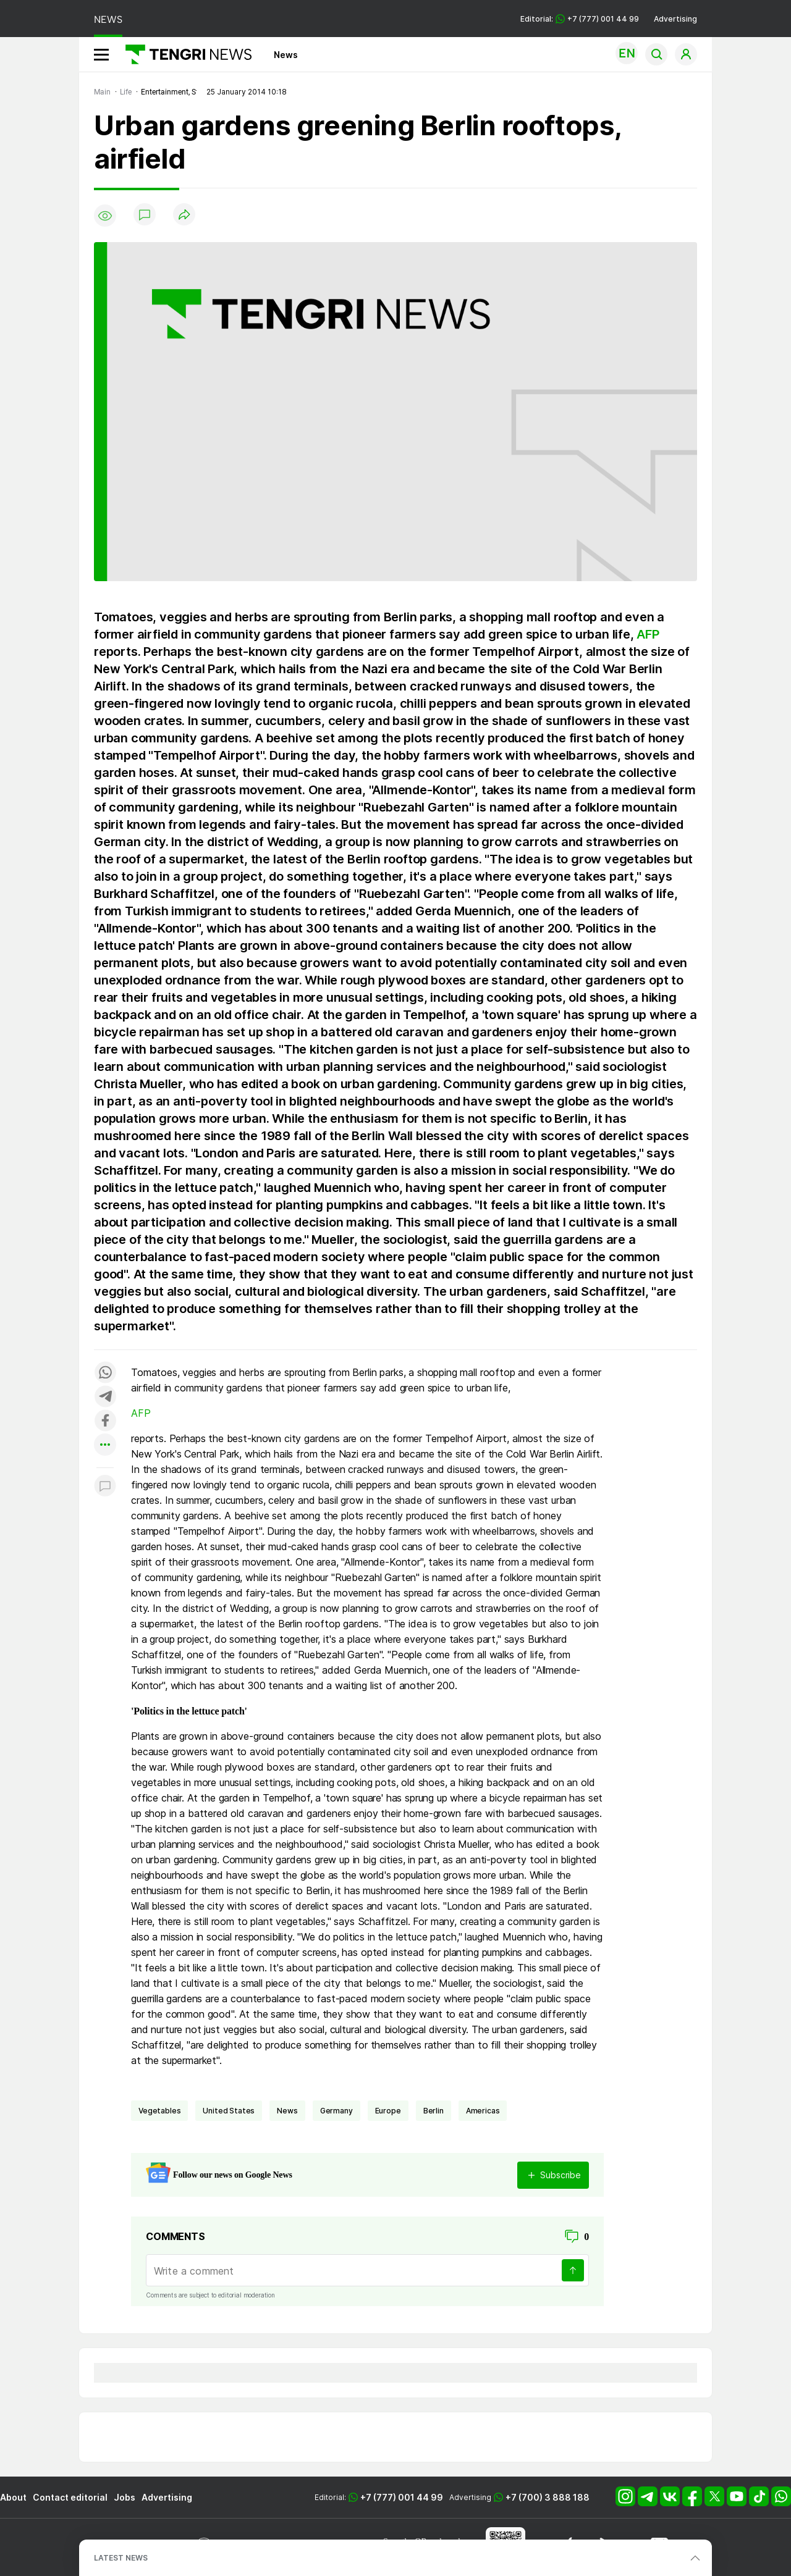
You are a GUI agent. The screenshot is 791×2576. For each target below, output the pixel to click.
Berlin (433, 2110)
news (287, 2110)
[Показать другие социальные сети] (105, 1445)
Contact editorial (70, 2497)
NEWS (108, 19)
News (286, 54)
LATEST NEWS (121, 2557)
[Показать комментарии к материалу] (105, 1486)
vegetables (159, 2110)
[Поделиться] (184, 215)
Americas (483, 2110)
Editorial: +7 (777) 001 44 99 (579, 18)
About (13, 2497)
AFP (648, 634)
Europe (388, 2110)
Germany (336, 2110)
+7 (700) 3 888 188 (547, 2497)
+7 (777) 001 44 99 (401, 2497)
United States (229, 2110)
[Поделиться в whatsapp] (105, 1373)
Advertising (675, 18)
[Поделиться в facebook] (105, 1421)
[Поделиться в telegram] (105, 1397)
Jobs (124, 2497)
